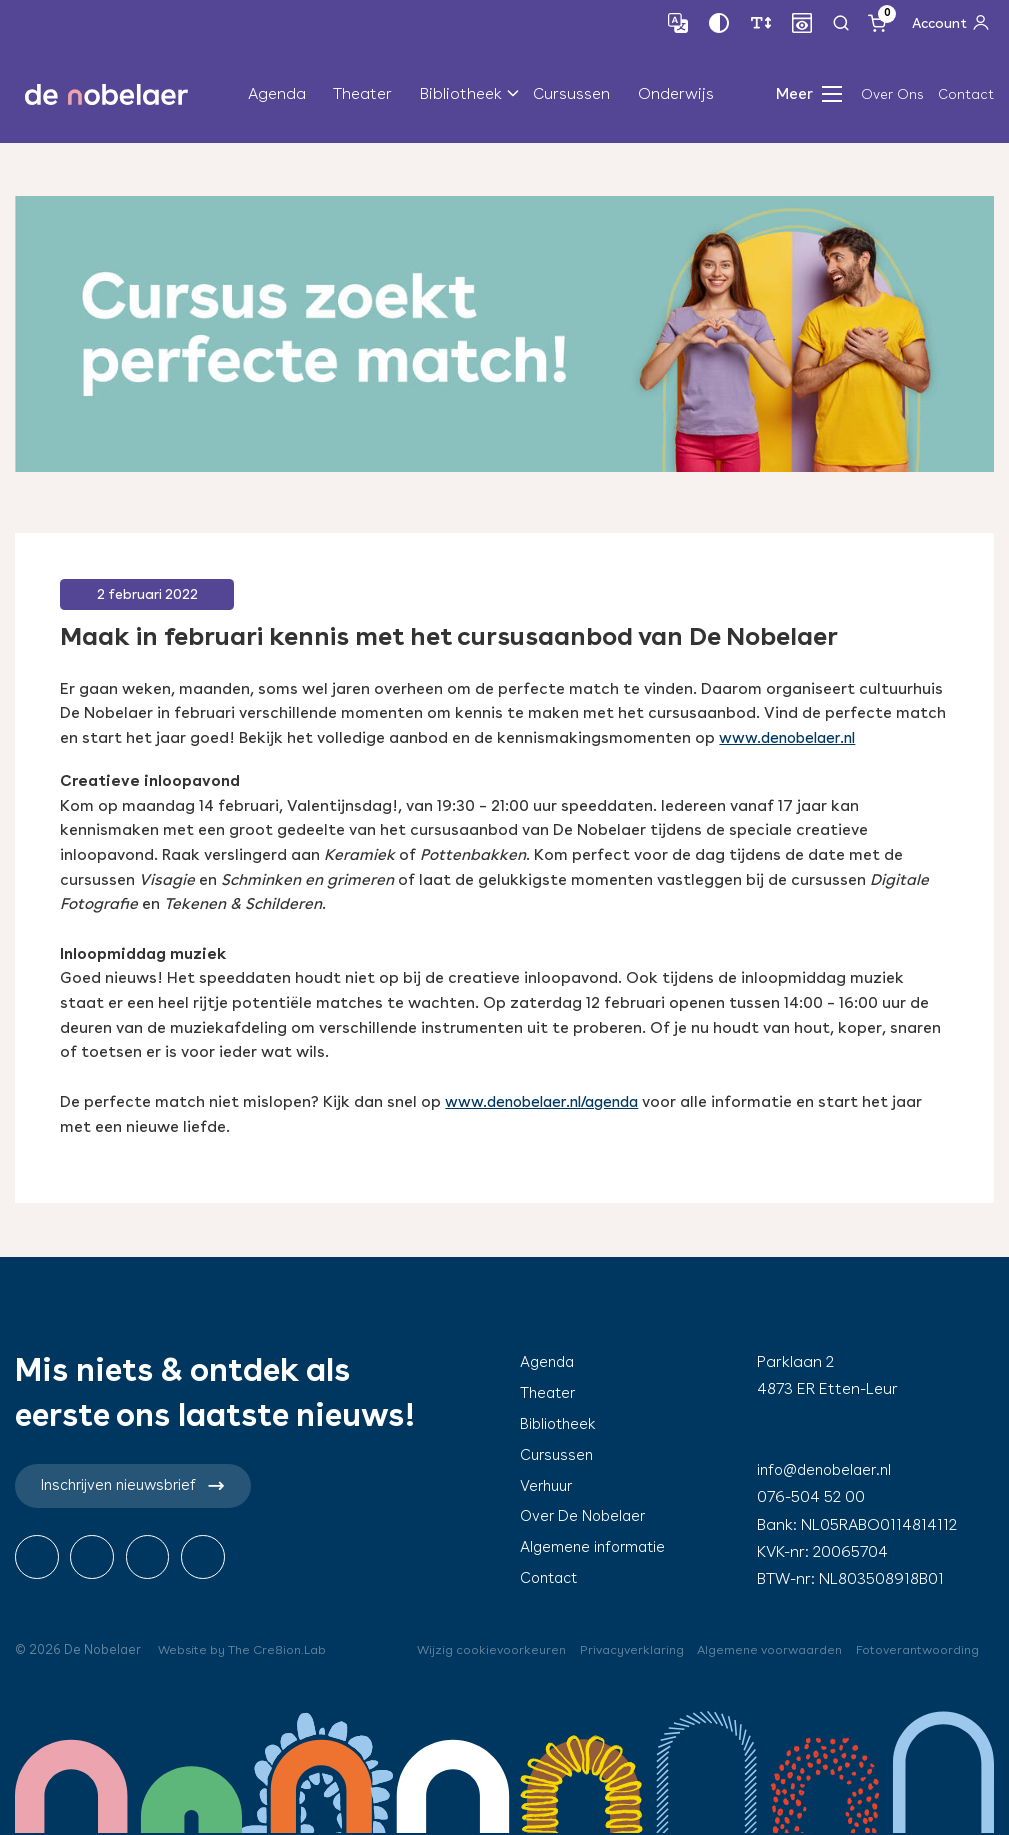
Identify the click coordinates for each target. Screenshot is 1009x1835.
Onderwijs (676, 94)
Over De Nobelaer (586, 1515)
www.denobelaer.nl (791, 737)
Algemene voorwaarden (761, 1649)
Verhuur (548, 1484)
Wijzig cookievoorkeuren (474, 1649)
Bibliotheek (461, 94)
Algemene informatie (597, 1546)
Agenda (277, 94)
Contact (966, 94)
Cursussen (571, 94)
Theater (362, 94)
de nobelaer (106, 95)
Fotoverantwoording (914, 1649)
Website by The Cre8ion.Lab (245, 1649)
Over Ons (892, 94)
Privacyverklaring (619, 1649)
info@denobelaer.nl (829, 1469)
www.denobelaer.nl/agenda (549, 1101)
